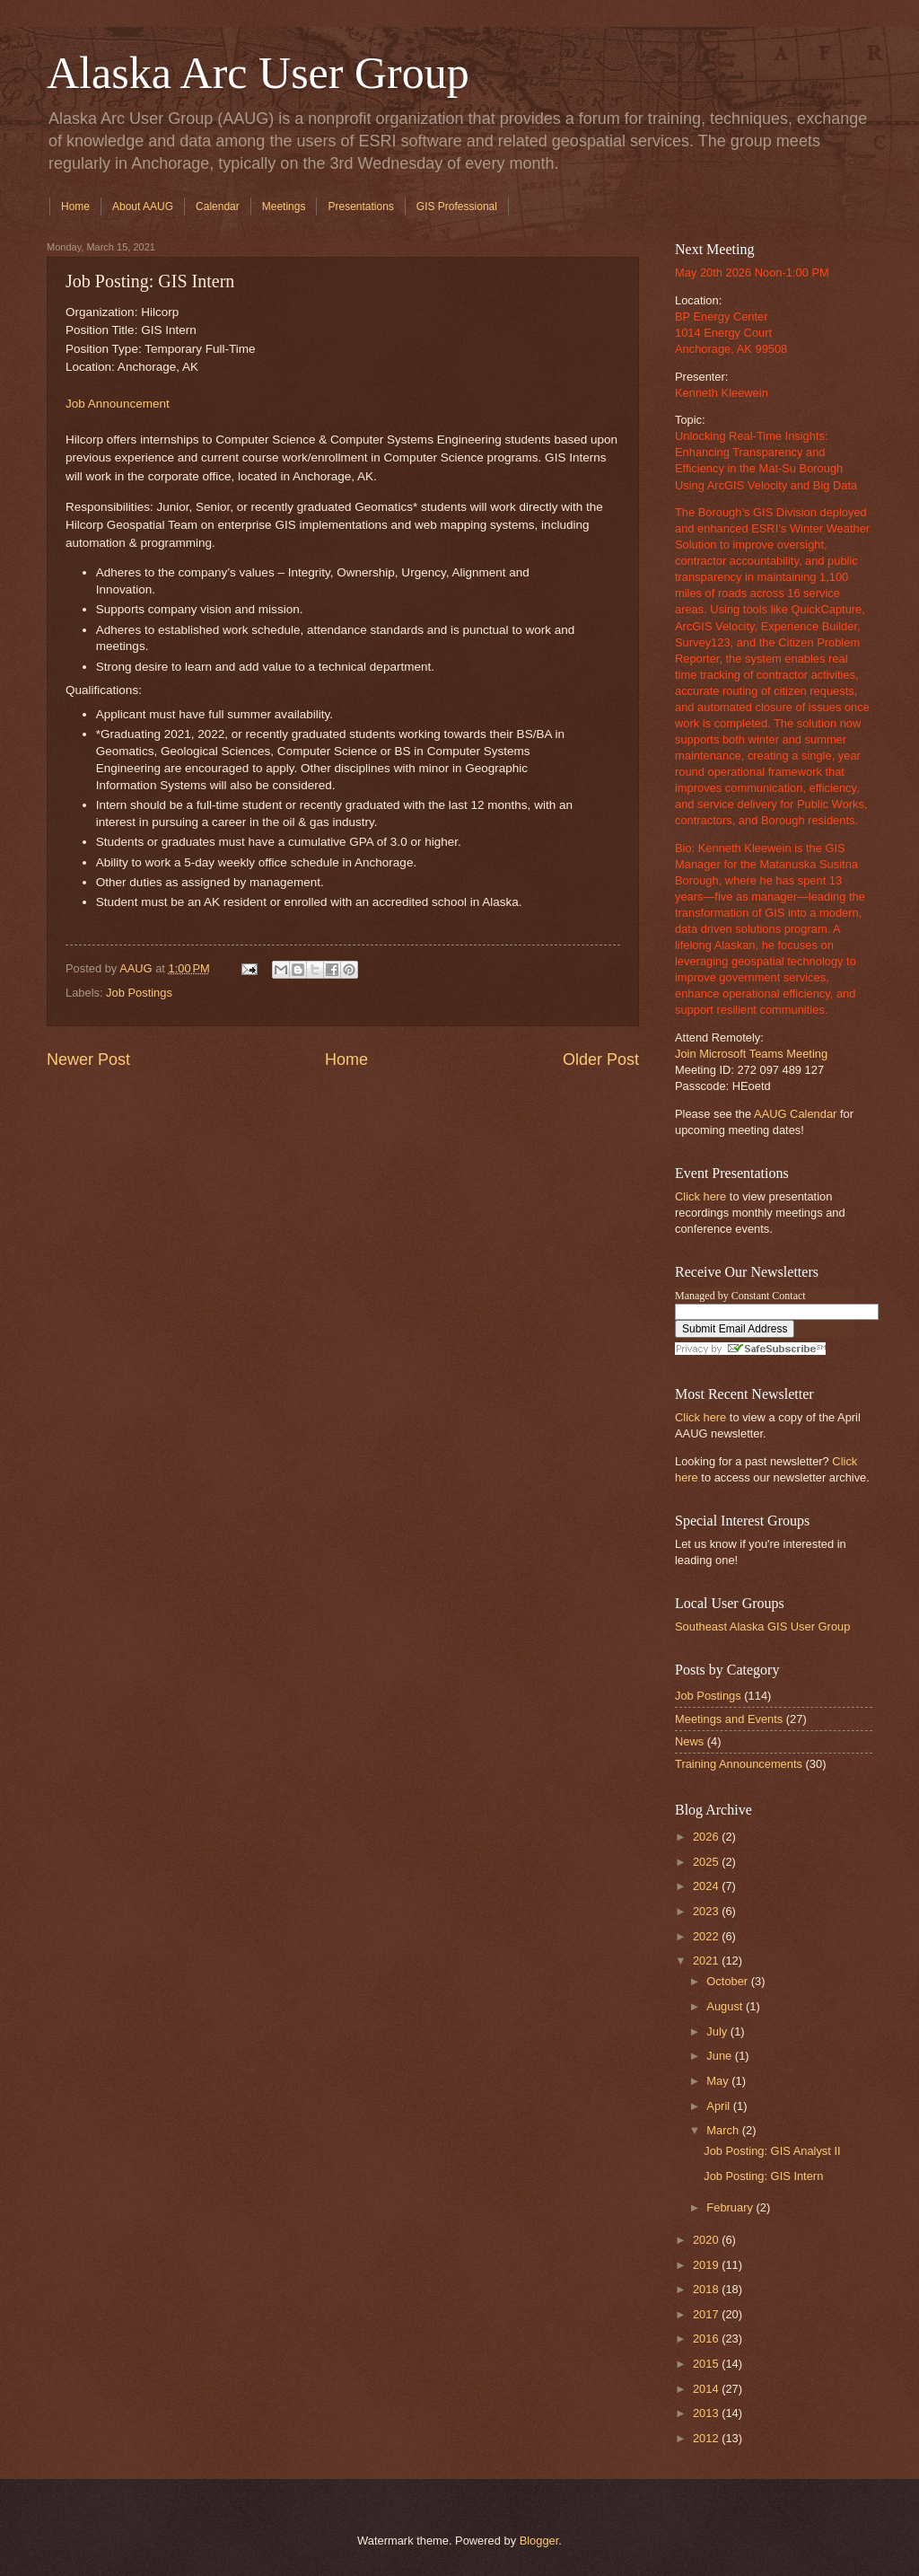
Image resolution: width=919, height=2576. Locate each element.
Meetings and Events (729, 1719)
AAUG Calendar (795, 1114)
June (720, 2055)
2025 (707, 1861)
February (731, 2207)
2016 (707, 2338)
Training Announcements (738, 1764)
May (718, 2081)
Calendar (218, 206)
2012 (707, 2438)
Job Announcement (118, 403)
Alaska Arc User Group (258, 73)
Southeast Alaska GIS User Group (762, 1626)
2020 (707, 2239)
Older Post (601, 1059)
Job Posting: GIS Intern (763, 2176)
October (728, 1981)
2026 (707, 1836)
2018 (707, 2289)
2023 (707, 1911)
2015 (707, 2363)
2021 (707, 1960)
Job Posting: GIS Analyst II (772, 2151)
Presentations (360, 206)
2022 (707, 1936)
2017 (707, 2314)
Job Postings (139, 992)
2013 (707, 2413)
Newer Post (88, 1059)
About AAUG (142, 206)
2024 (707, 1886)
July (718, 2031)
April (719, 2106)
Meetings (284, 206)
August (726, 2006)
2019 (707, 2265)
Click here (700, 1196)
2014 (707, 2389)
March (723, 2130)
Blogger (539, 2540)
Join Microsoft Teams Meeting (751, 1053)
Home (75, 206)
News (689, 1741)
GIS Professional (456, 206)
